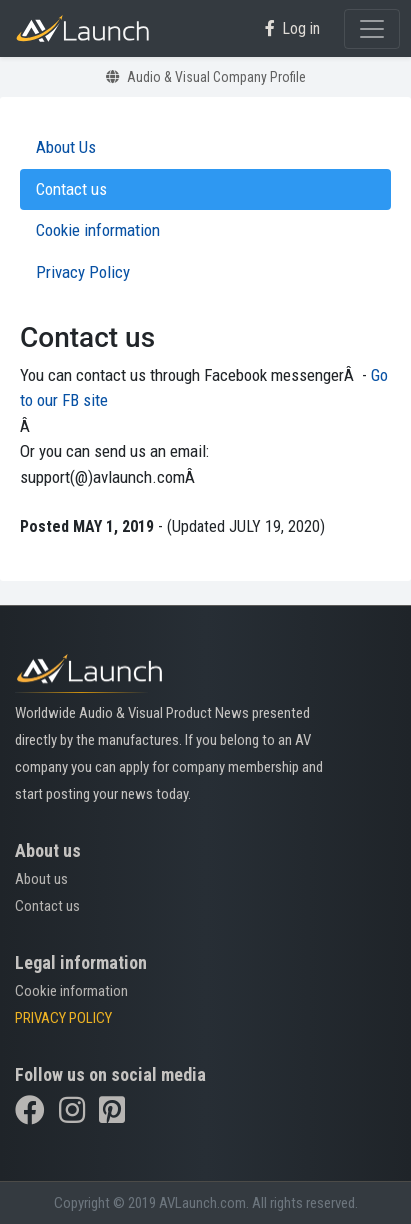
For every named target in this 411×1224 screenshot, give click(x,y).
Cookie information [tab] (98, 230)
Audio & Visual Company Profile (206, 77)
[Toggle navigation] (372, 29)
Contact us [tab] (71, 189)
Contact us (47, 906)
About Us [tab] (66, 147)
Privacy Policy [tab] (83, 272)
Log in (292, 28)
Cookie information (71, 991)
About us (41, 879)
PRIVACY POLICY (63, 1018)
